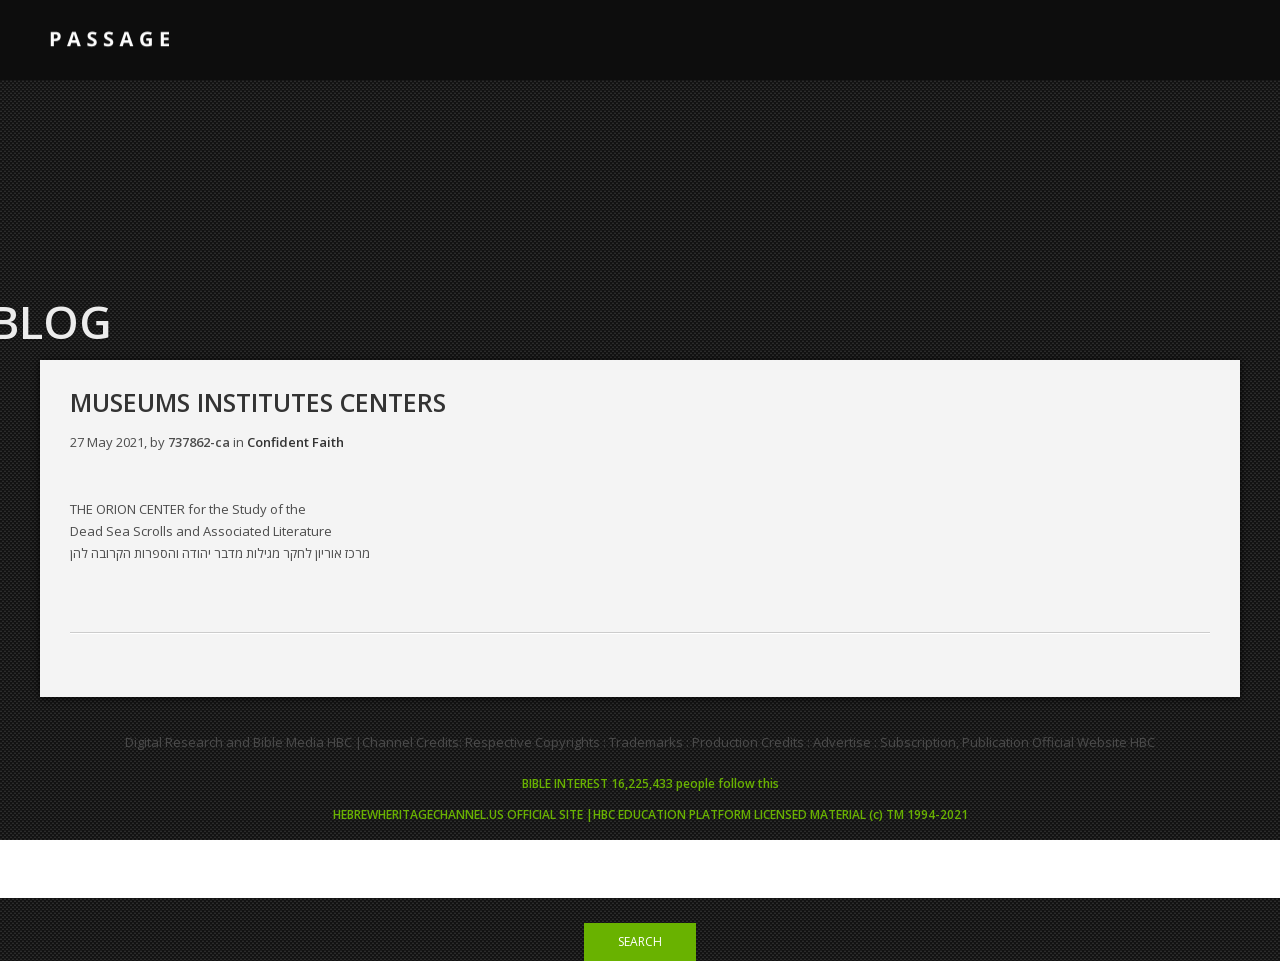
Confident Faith (295, 442)
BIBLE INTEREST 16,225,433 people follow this (650, 783)
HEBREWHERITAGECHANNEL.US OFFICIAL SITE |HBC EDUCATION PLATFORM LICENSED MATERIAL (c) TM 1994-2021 (650, 814)
